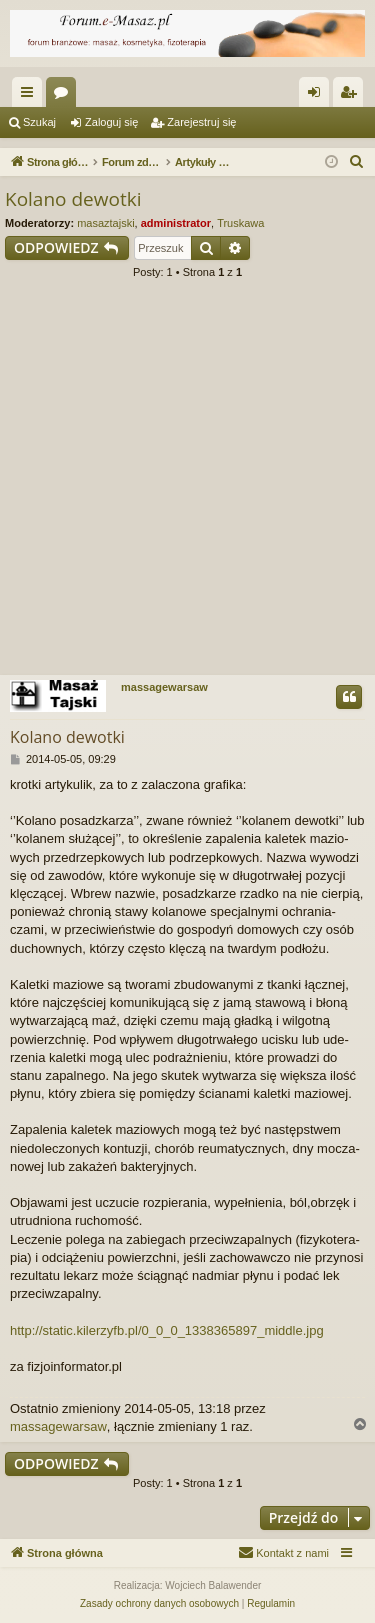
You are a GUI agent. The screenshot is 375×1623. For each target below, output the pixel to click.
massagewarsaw (164, 687)
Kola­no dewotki (73, 199)
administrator (176, 223)
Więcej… (31, 96)
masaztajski (105, 223)
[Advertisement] (187, 483)
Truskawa (240, 223)
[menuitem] (357, 162)
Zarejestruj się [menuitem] (352, 96)
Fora (65, 96)
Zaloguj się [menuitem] (318, 96)
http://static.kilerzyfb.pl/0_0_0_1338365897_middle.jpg (167, 1330)
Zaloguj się (111, 122)
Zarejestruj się (201, 122)
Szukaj (39, 122)
